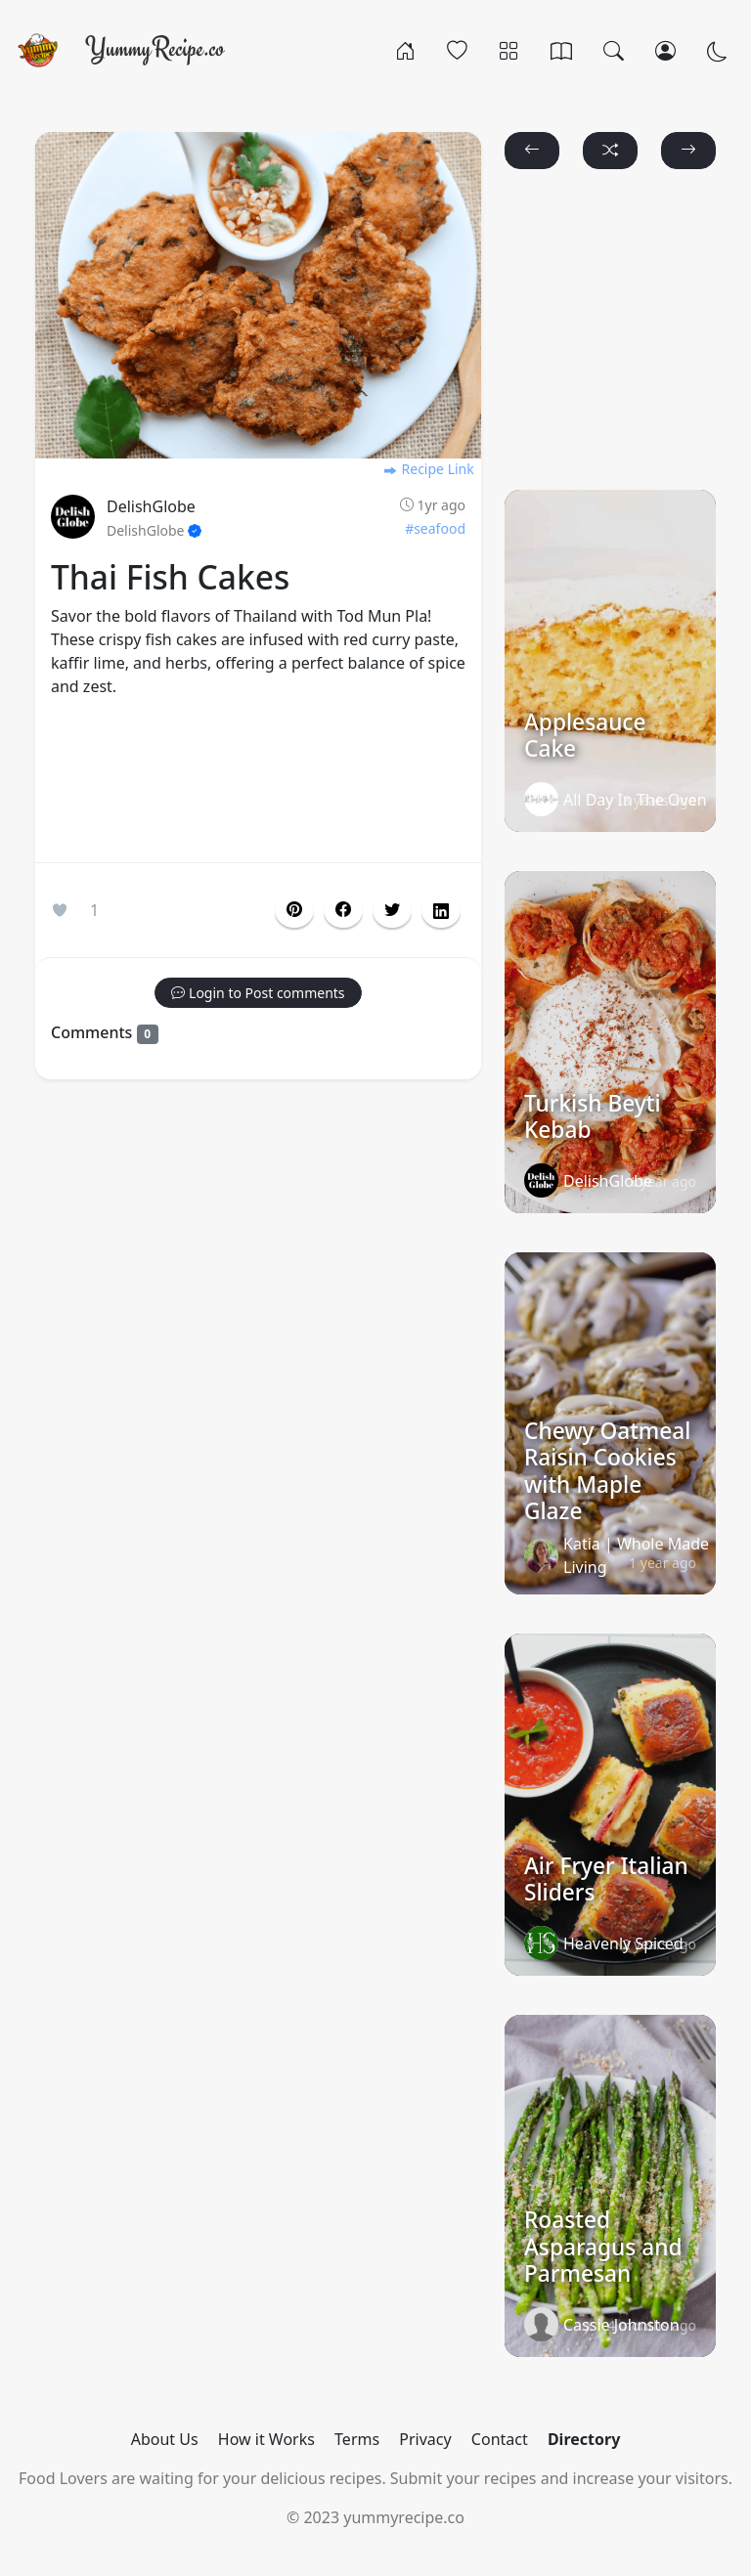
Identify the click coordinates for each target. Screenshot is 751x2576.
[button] (343, 910)
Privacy (425, 2439)
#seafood (435, 528)
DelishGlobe (151, 506)
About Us (165, 2439)
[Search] (614, 49)
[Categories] (509, 49)
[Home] (405, 49)
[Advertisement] (258, 784)
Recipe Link (428, 468)
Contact (499, 2439)
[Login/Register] (665, 49)
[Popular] (457, 49)
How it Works (266, 2439)
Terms (356, 2439)
